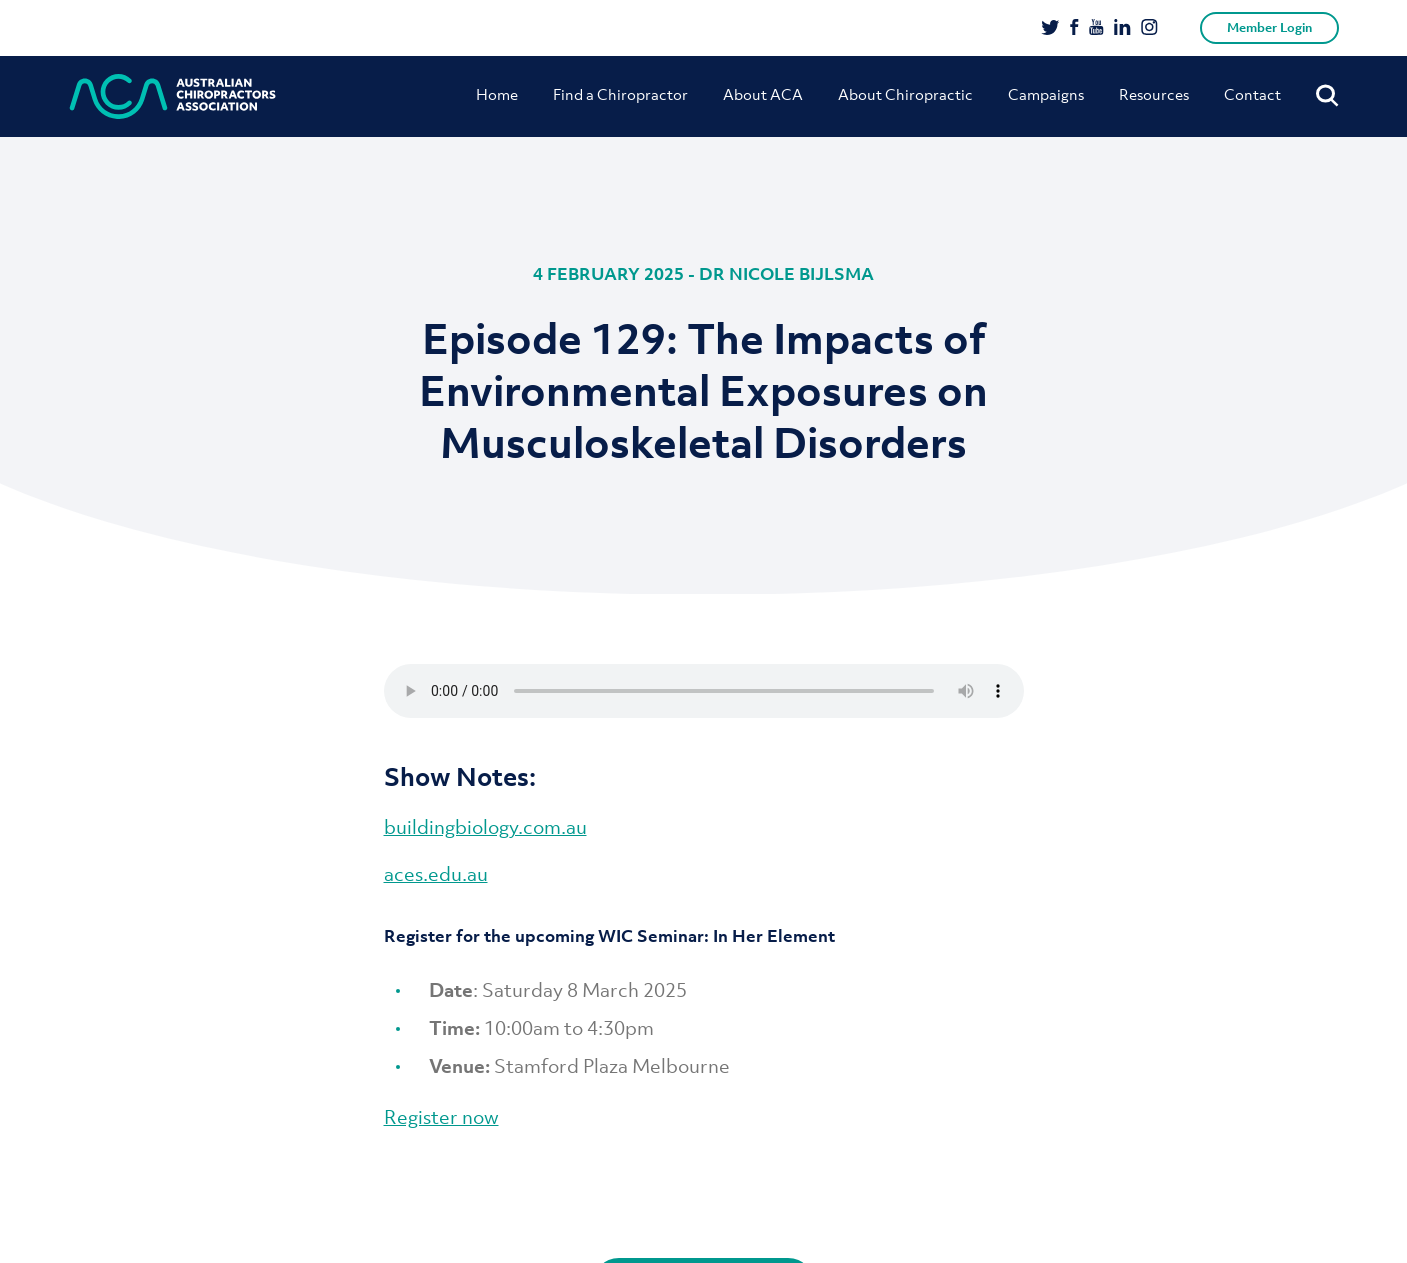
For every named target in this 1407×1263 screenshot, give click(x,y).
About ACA (763, 94)
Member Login (1269, 27)
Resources (1154, 94)
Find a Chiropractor (620, 94)
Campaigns (1046, 94)
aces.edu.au (436, 874)
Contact (1252, 94)
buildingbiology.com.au (485, 827)
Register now (441, 1117)
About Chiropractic (905, 94)
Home (497, 94)
